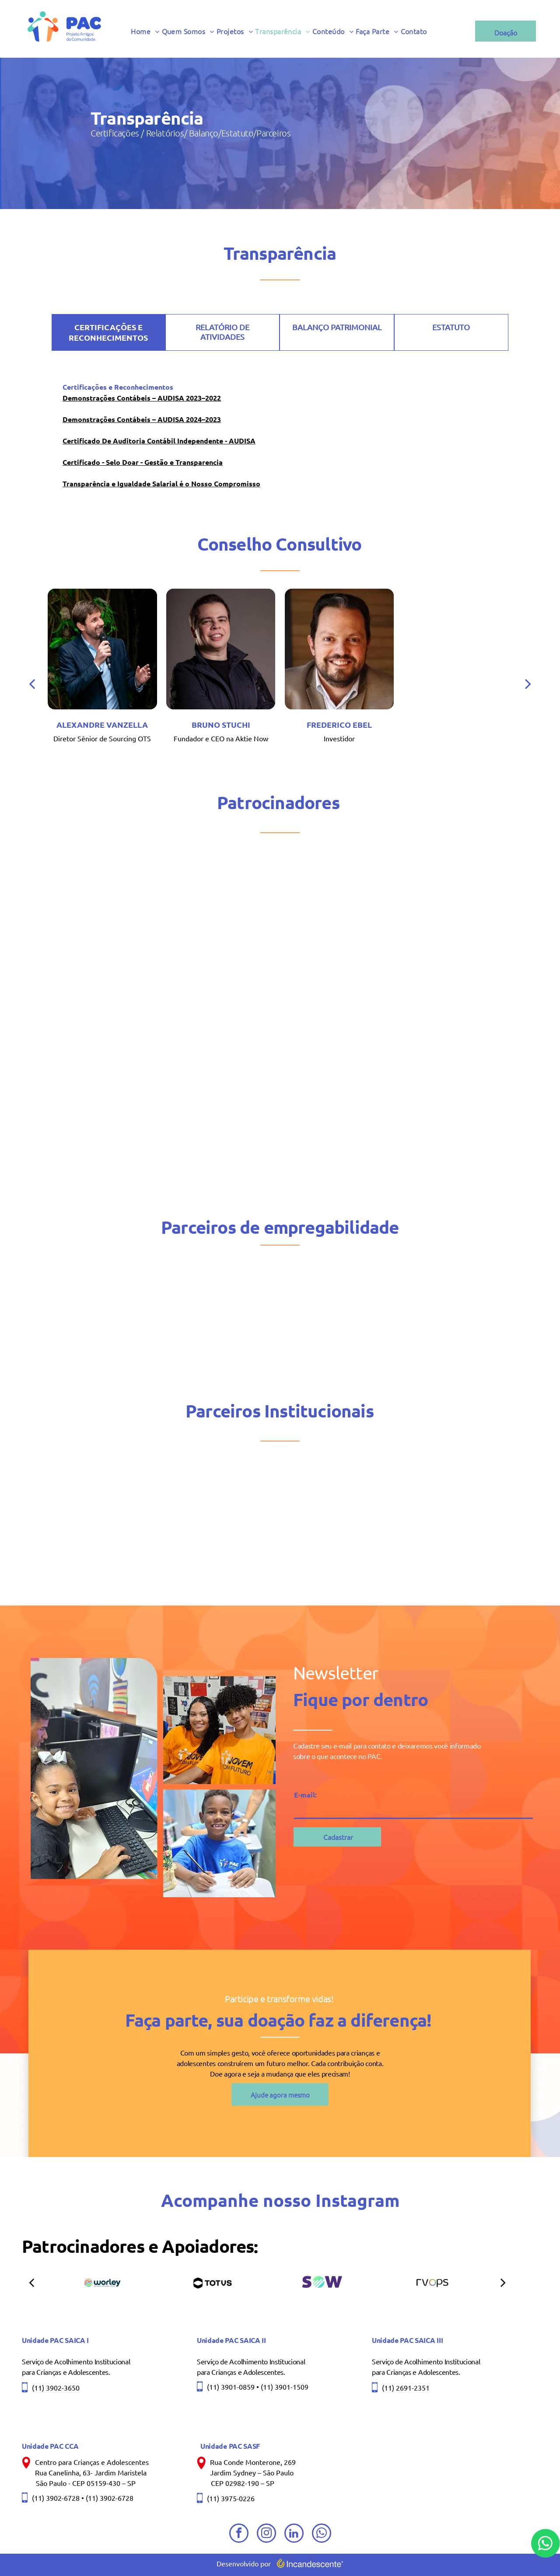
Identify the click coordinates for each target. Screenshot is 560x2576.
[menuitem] (146, 31)
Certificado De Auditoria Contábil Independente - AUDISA (159, 440)
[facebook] (238, 2534)
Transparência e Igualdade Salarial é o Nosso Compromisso (161, 483)
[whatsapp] (321, 2534)
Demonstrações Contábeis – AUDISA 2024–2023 (142, 419)
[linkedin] (294, 2534)
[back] (199, 683)
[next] (503, 2282)
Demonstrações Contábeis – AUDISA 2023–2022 (142, 397)
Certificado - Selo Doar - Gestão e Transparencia (143, 462)
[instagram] (266, 2534)
